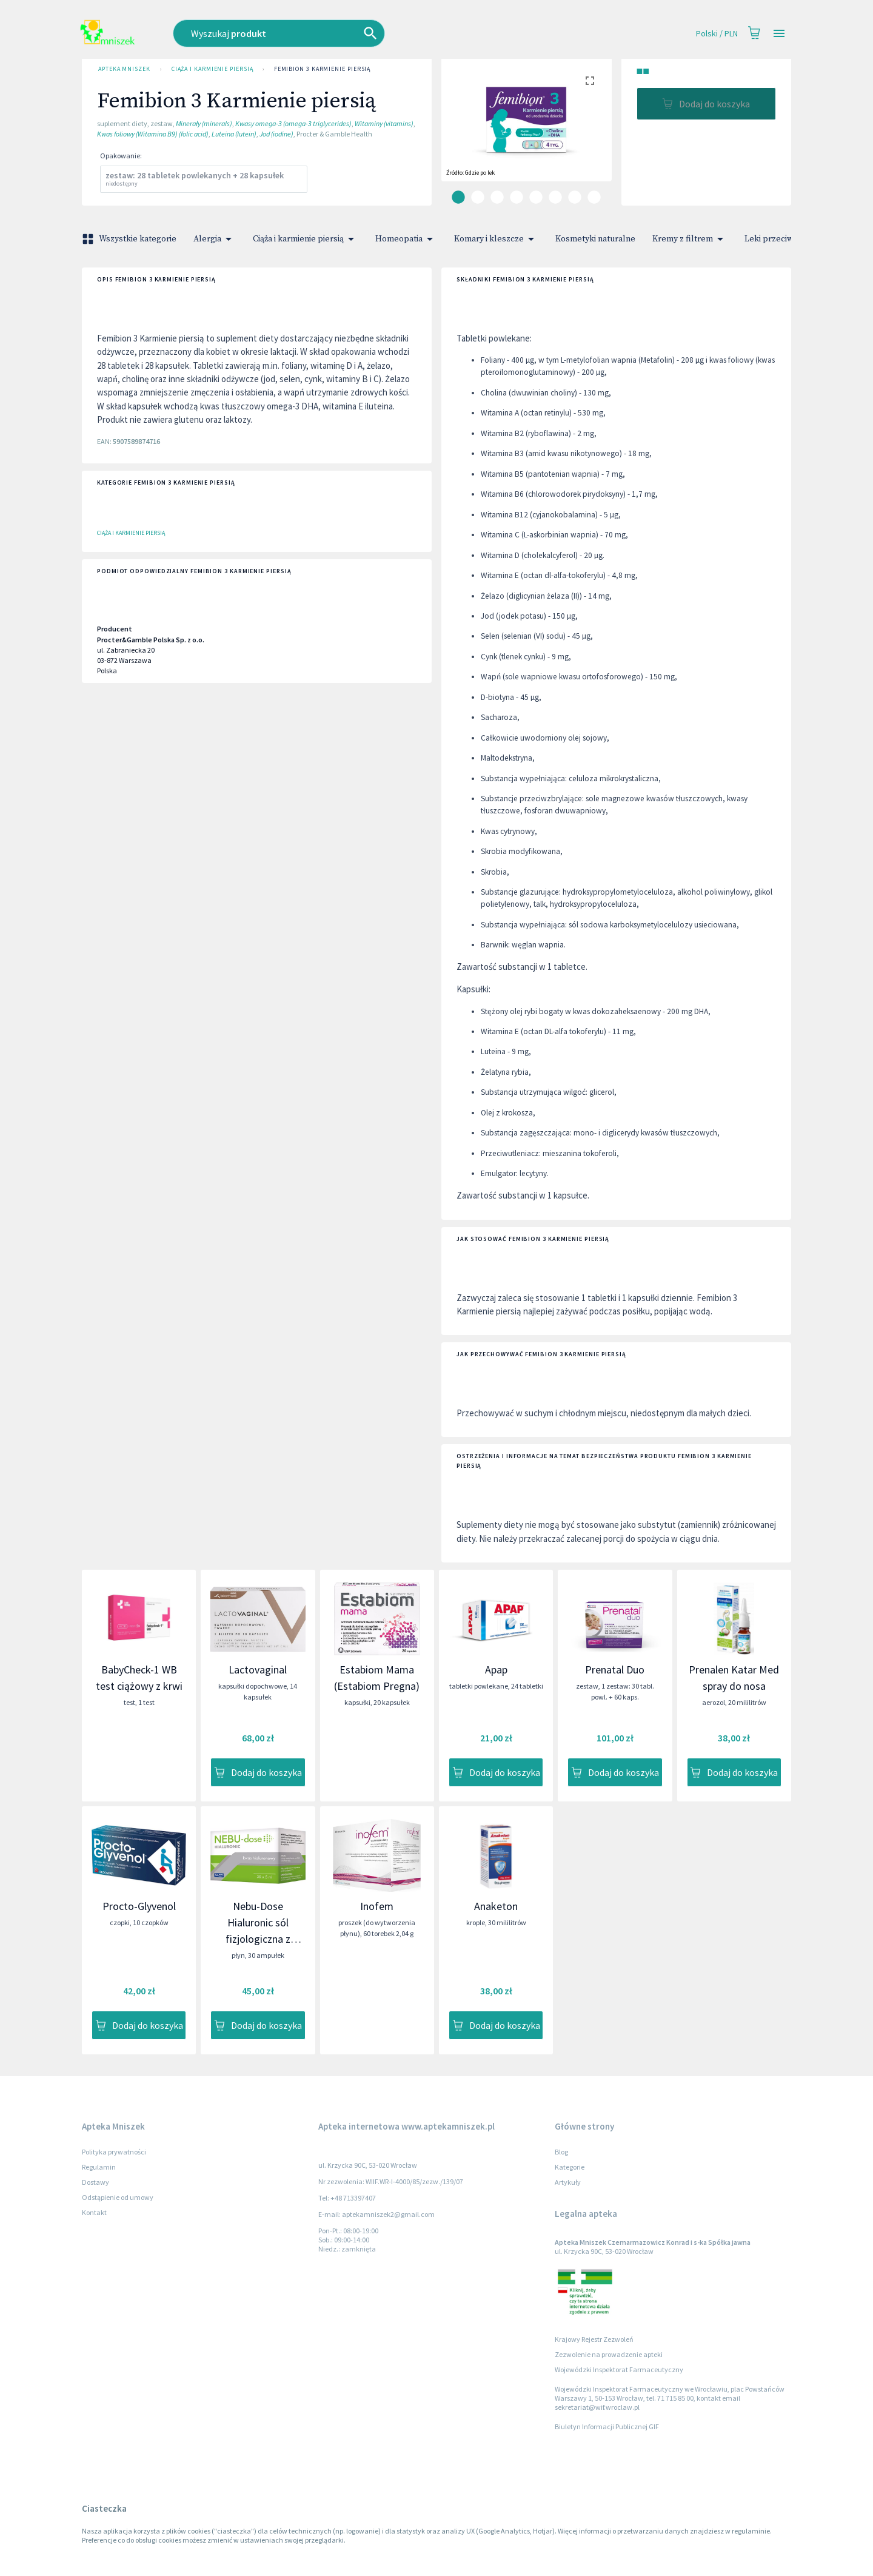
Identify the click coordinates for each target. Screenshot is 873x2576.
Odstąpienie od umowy (117, 2197)
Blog (561, 2151)
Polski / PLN (717, 33)
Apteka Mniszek (124, 69)
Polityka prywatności (114, 2151)
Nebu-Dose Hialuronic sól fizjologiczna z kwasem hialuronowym (258, 1939)
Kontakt (94, 2212)
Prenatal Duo (614, 1669)
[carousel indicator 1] (458, 197)
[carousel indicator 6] (555, 197)
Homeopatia (406, 239)
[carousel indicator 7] (574, 197)
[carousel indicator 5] (536, 197)
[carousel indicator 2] (477, 197)
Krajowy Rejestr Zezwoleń (594, 2339)
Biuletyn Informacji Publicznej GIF (607, 2426)
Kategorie (569, 2166)
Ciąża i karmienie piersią (212, 69)
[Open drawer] (779, 33)
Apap (496, 1669)
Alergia (214, 239)
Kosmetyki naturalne (595, 239)
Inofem (376, 1906)
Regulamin (99, 2166)
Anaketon (496, 1906)
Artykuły (568, 2182)
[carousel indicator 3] (497, 197)
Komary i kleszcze (496, 239)
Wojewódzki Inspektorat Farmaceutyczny (619, 2369)
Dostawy (95, 2182)
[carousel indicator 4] (516, 197)
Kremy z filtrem (690, 239)
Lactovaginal (258, 1669)
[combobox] (345, 33)
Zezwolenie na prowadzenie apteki (609, 2354)
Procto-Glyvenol (139, 1906)
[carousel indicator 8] (594, 197)
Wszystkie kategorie (130, 239)
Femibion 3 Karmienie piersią (322, 69)
